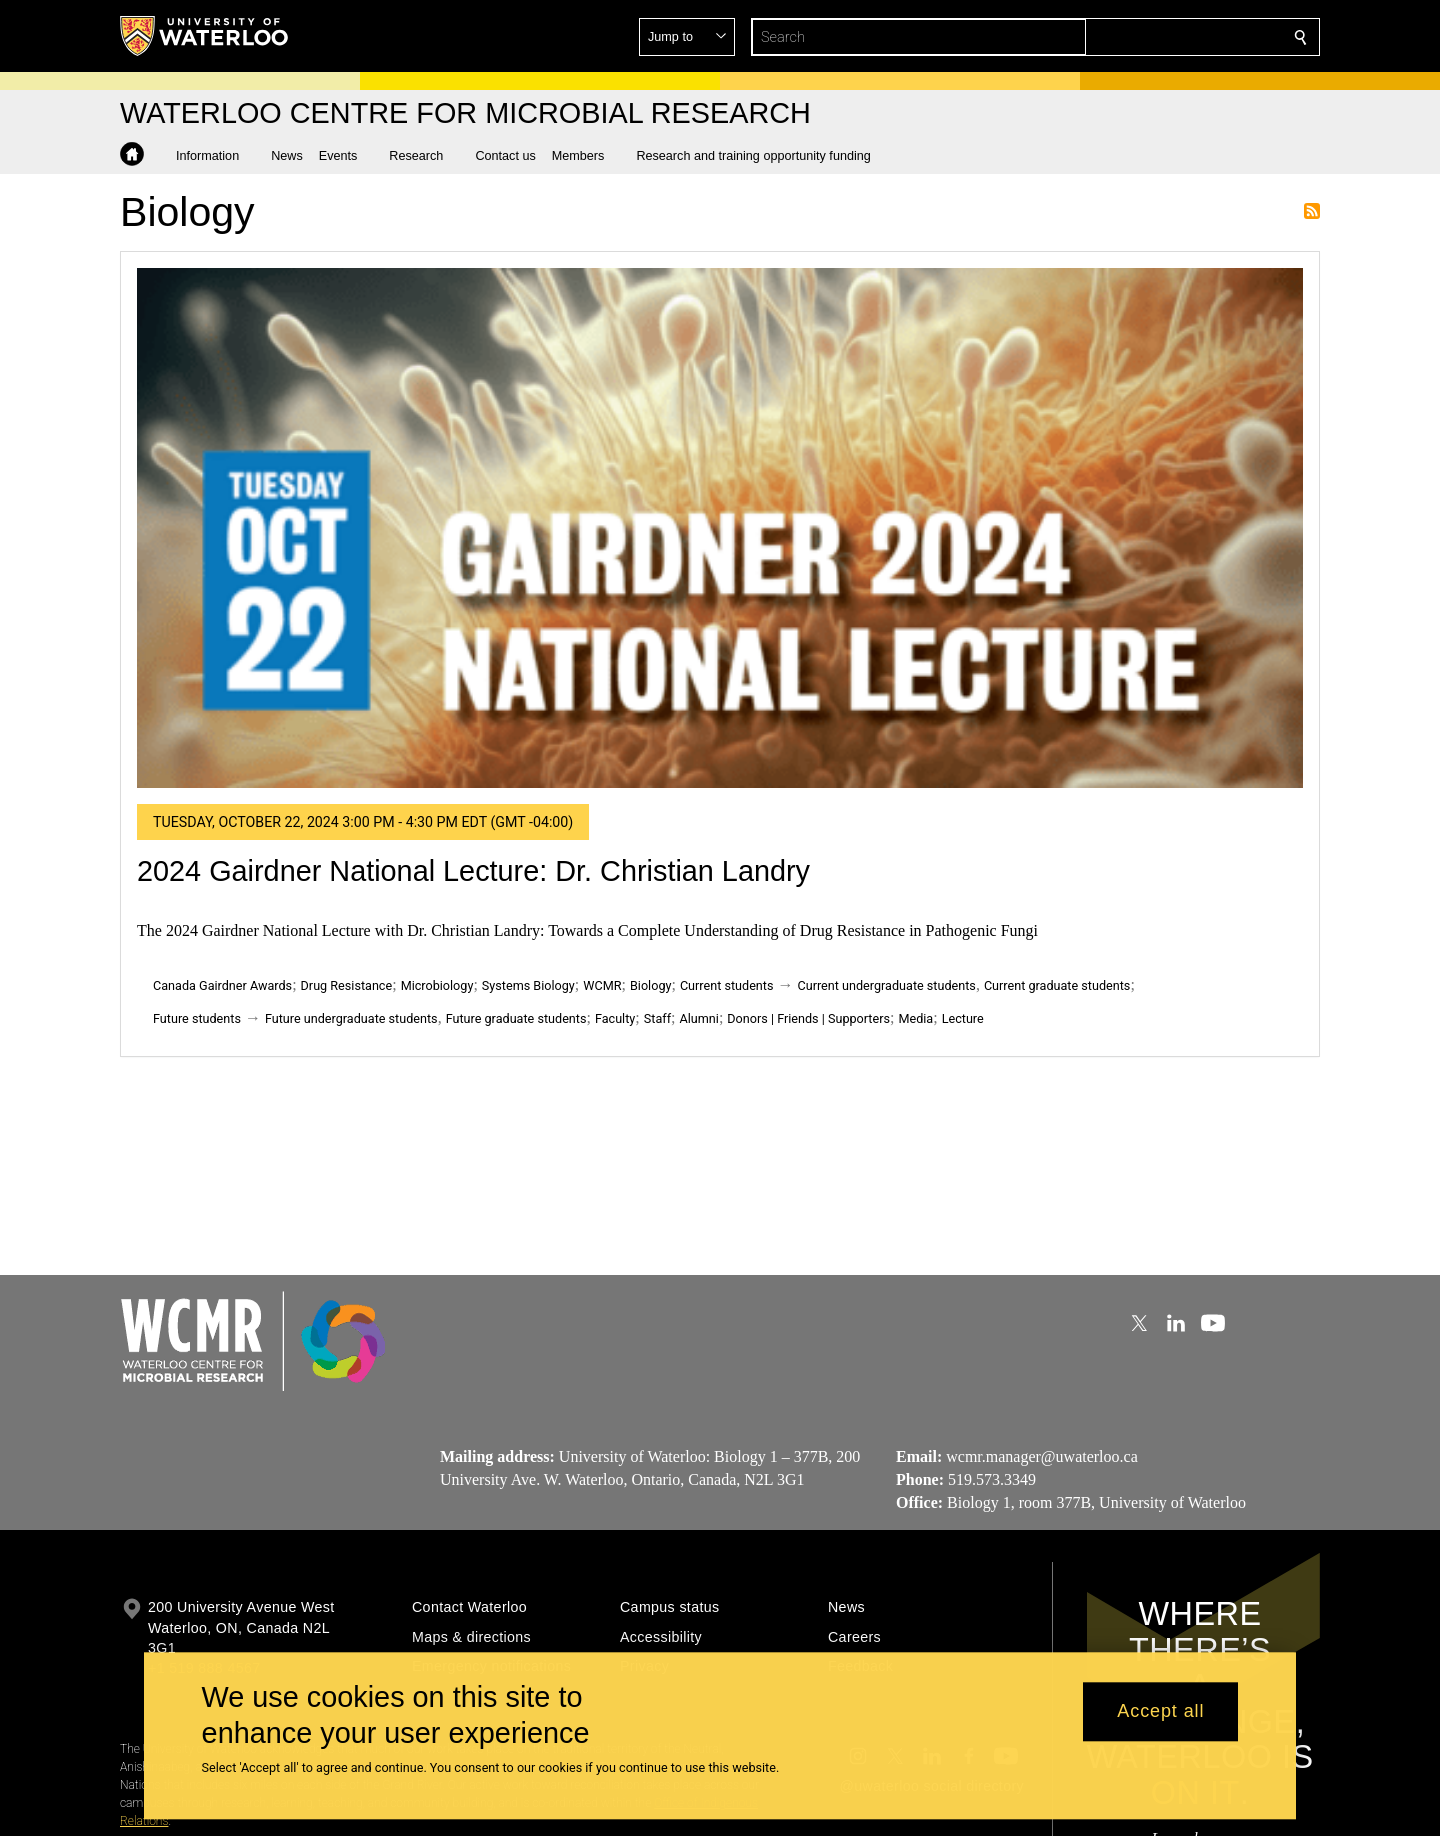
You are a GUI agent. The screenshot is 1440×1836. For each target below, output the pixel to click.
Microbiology (437, 985)
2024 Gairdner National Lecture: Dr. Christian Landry (473, 871)
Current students (727, 985)
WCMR (602, 985)
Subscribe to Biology (1312, 211)
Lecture (963, 1018)
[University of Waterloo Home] (205, 36)
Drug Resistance (347, 985)
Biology (650, 985)
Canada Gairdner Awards (222, 985)
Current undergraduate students (887, 985)
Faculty (615, 1018)
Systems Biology (528, 985)
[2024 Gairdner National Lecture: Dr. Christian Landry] (720, 528)
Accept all (1160, 1712)
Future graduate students (516, 1018)
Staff (657, 1018)
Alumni (698, 1018)
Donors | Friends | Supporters (808, 1018)
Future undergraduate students (351, 1018)
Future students (197, 1018)
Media (915, 1018)
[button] (1156, 37)
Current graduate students (1057, 985)
